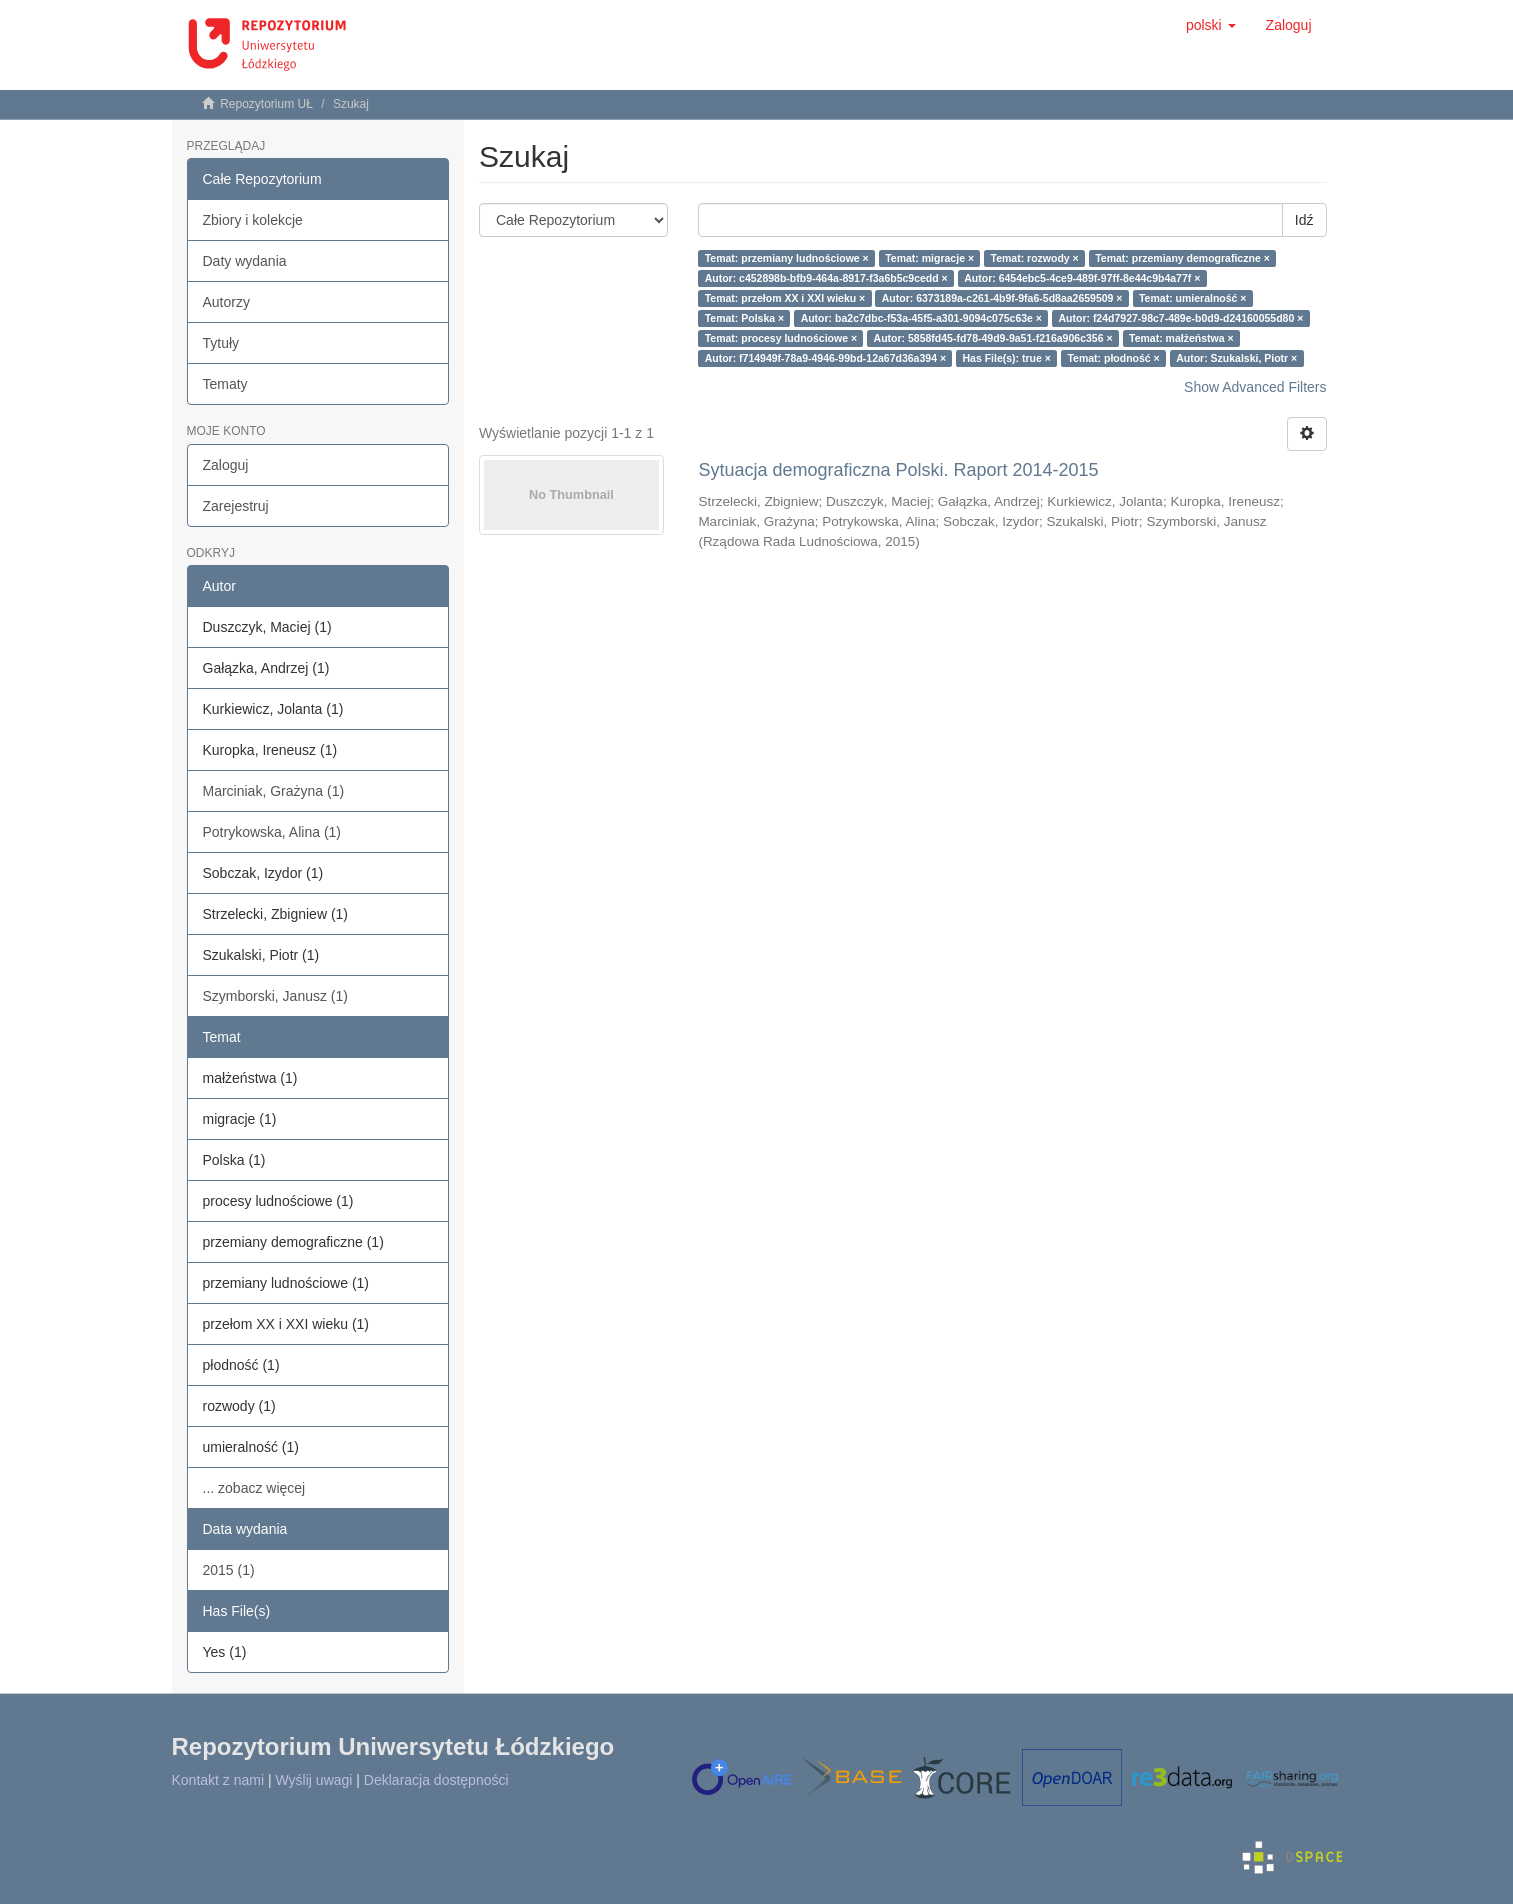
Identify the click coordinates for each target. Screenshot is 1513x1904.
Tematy (225, 384)
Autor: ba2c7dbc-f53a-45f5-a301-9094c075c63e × (921, 318)
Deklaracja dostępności (436, 1780)
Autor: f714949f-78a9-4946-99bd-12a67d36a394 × (825, 358)
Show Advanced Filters (1255, 387)
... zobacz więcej (254, 1488)
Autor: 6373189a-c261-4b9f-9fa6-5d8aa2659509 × (1002, 298)
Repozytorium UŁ (266, 104)
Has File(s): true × (1007, 358)
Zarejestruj (236, 506)
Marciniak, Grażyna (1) (274, 791)
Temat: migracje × (929, 258)
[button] (1211, 25)
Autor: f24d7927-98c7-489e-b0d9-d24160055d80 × (1180, 318)
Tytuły (221, 343)
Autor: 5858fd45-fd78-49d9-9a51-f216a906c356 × (993, 338)
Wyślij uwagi (314, 1780)
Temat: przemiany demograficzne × (1182, 258)
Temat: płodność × (1113, 358)
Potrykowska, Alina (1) (272, 832)
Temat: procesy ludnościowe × (781, 338)
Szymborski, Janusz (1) (275, 996)
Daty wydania (245, 261)
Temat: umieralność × (1192, 298)
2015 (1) (229, 1570)
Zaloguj (226, 465)
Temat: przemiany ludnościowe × (787, 258)
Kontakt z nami (218, 1780)
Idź (1304, 220)
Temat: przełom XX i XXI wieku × (785, 298)
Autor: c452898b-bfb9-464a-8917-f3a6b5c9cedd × (826, 278)
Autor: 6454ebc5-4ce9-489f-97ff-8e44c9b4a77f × (1082, 278)
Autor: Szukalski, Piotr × (1236, 358)
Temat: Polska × (744, 318)
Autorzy (226, 302)
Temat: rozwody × (1035, 258)
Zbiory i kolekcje (253, 220)
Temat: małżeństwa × (1181, 338)
